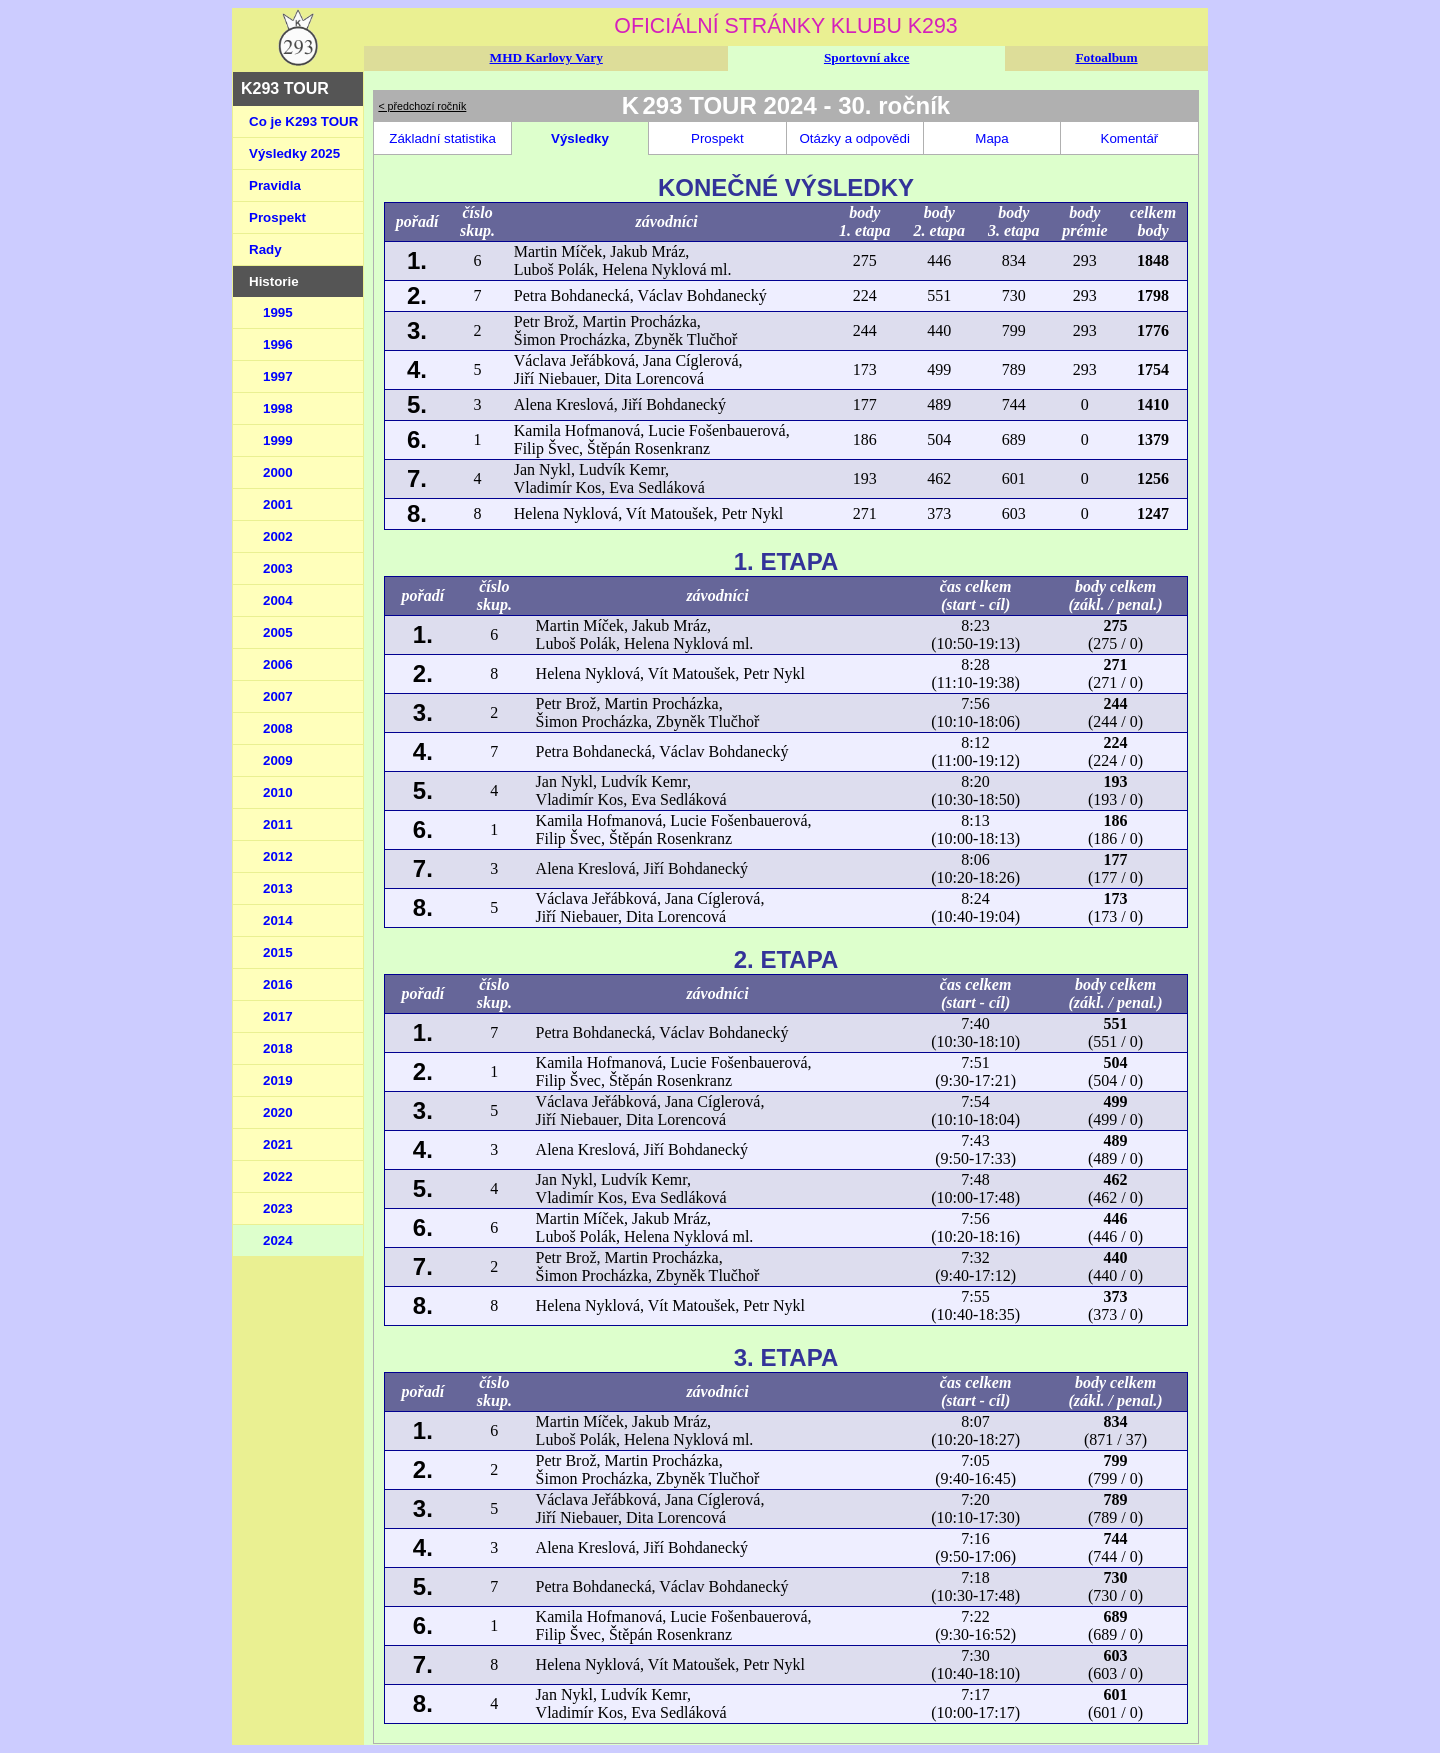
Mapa (991, 138)
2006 (278, 664)
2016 (278, 984)
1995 (278, 312)
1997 (278, 376)
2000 (278, 472)
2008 (278, 728)
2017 (278, 1016)
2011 (278, 824)
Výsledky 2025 (294, 153)
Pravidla (275, 185)
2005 (278, 632)
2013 (278, 888)
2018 (278, 1048)
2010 (278, 792)
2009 (278, 760)
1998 (278, 408)
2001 (278, 504)
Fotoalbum (1106, 57)
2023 (278, 1208)
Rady (265, 249)
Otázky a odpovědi (854, 138)
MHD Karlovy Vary (546, 57)
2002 (278, 536)
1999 (278, 440)
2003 (278, 568)
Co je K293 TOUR (303, 121)
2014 (278, 920)
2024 (278, 1240)
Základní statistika (442, 138)
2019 (278, 1080)
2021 (278, 1144)
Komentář (1130, 138)
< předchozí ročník (422, 106)
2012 (278, 856)
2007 (278, 696)
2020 (278, 1112)
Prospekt (277, 217)
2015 (278, 952)
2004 (278, 600)
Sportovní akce (867, 57)
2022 (278, 1176)
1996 (278, 344)
